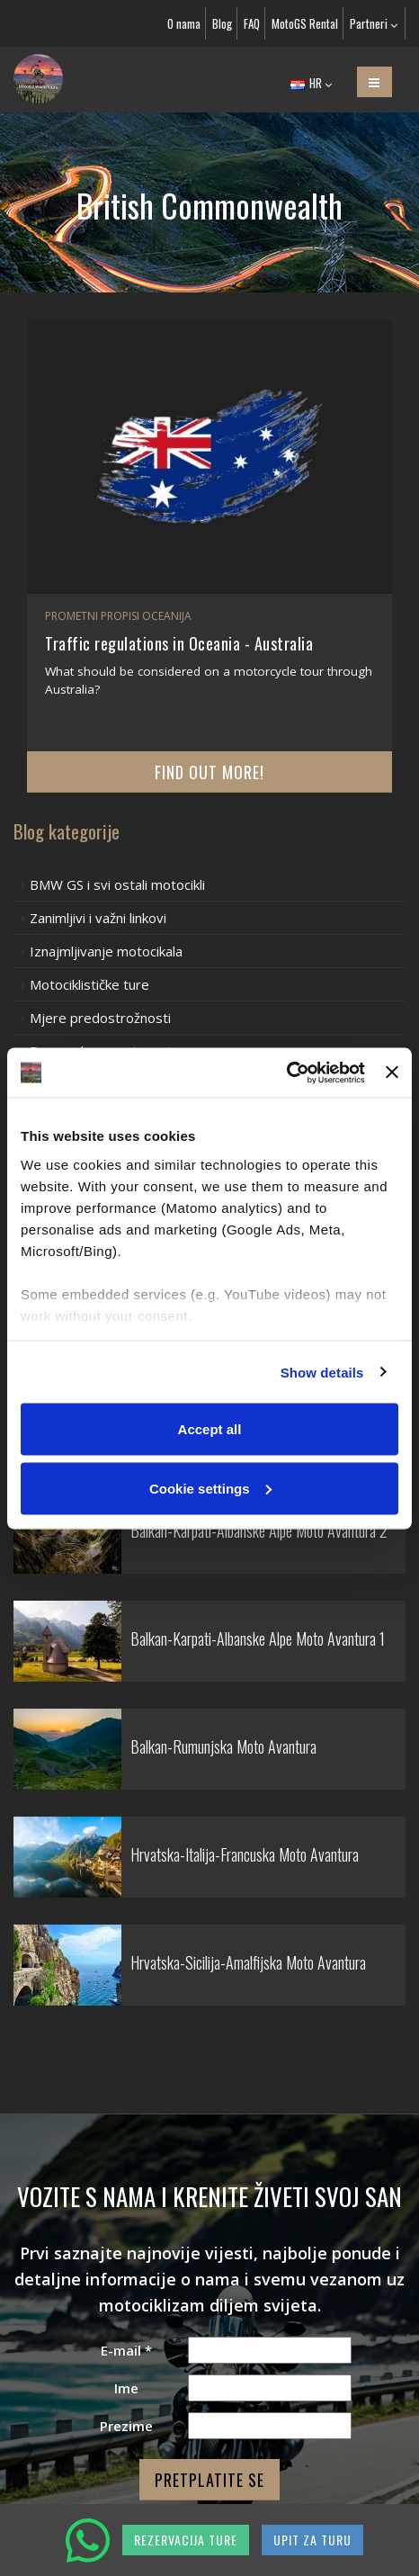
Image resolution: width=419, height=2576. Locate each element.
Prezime (126, 2426)
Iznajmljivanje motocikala (106, 951)
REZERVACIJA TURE (185, 2539)
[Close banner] (392, 1072)
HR (311, 83)
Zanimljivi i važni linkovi (98, 918)
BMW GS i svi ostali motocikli (117, 884)
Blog (222, 23)
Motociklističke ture (89, 984)
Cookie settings (210, 1487)
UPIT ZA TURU (312, 2539)
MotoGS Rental (305, 23)
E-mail (126, 2350)
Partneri (373, 23)
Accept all (210, 1429)
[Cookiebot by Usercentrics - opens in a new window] (286, 1072)
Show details (322, 1371)
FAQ (252, 23)
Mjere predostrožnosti (100, 1018)
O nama (184, 23)
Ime (126, 2388)
